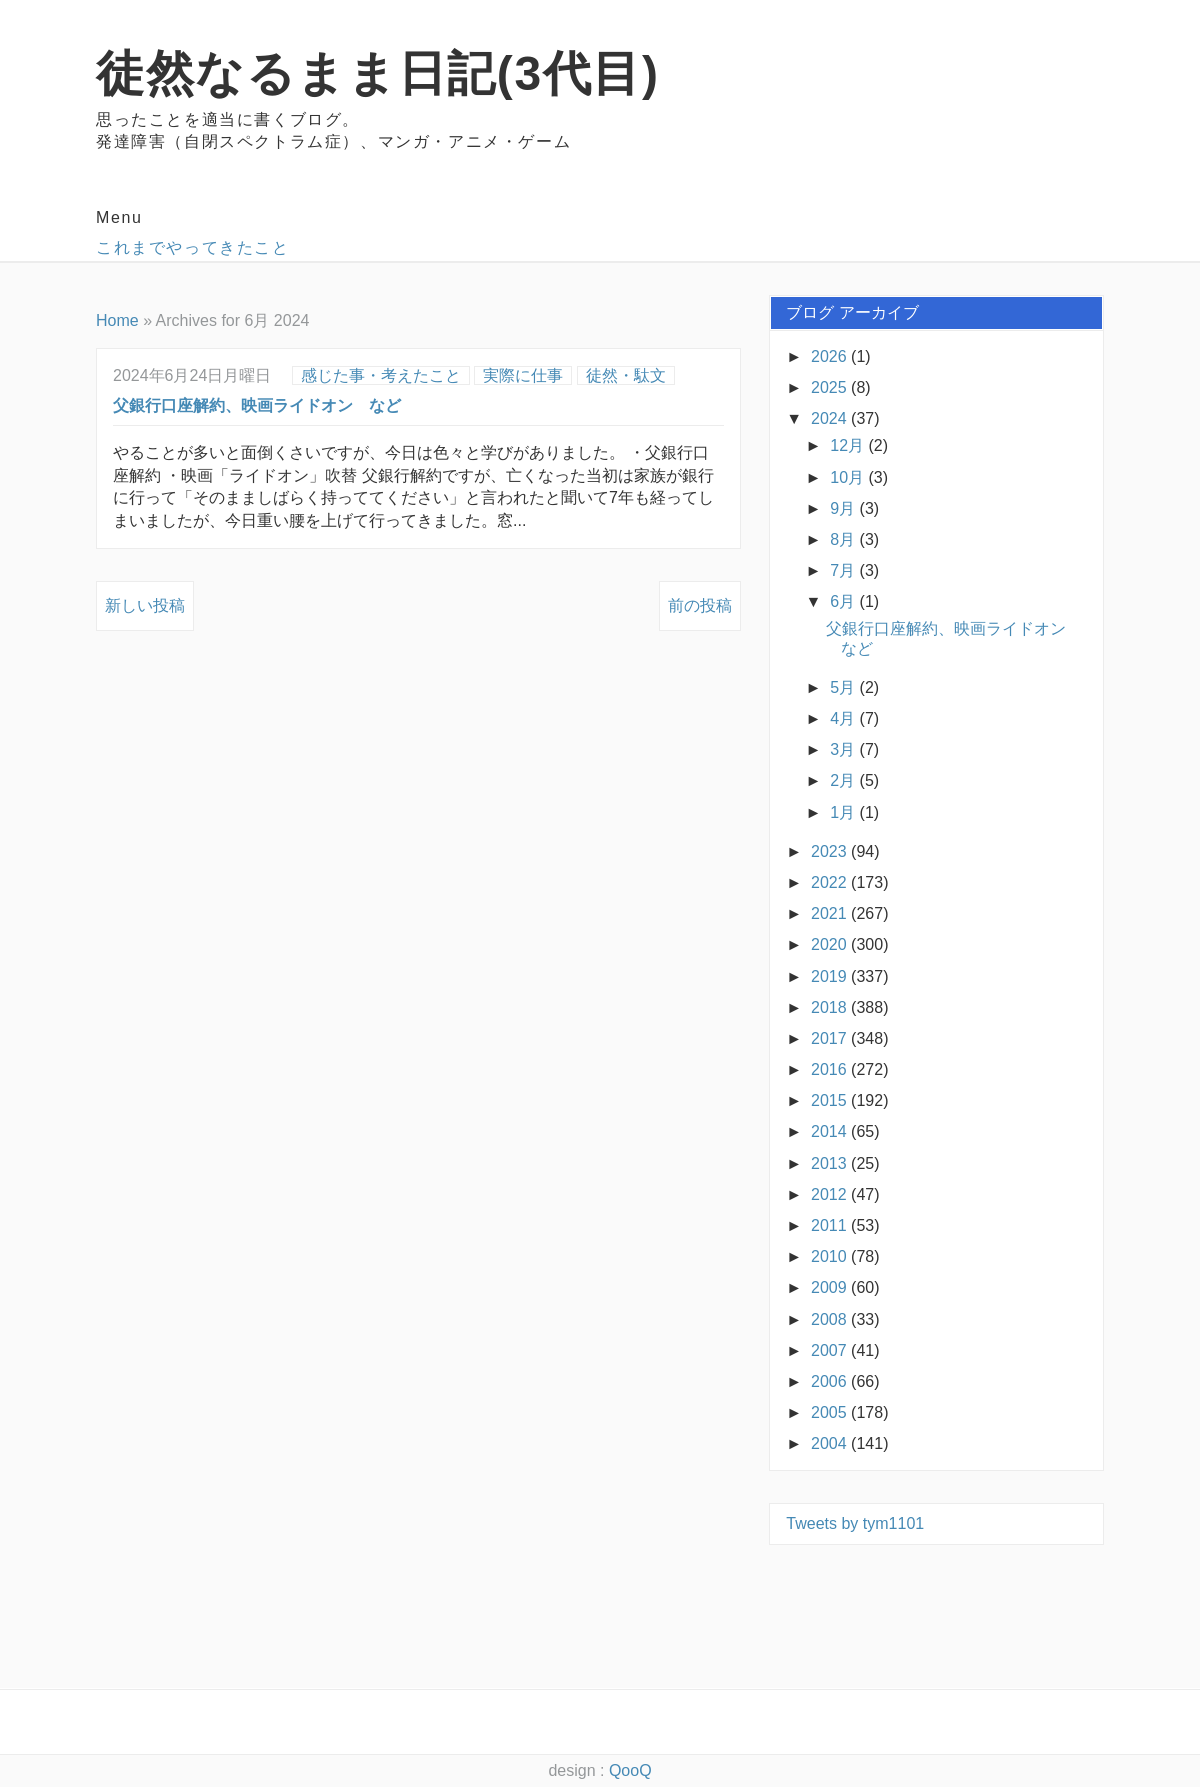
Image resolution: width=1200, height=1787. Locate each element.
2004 (831, 1443)
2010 (831, 1256)
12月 (849, 445)
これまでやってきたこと (193, 247)
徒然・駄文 (626, 375)
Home (117, 320)
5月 (844, 687)
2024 (831, 418)
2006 (831, 1381)
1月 (844, 812)
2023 (831, 851)
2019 (831, 976)
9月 (844, 508)
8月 (844, 539)
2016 (831, 1069)
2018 (831, 1007)
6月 (844, 601)
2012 (831, 1194)
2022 (831, 882)
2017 (831, 1038)
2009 (831, 1287)
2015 (831, 1100)
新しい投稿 (145, 605)
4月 (844, 718)
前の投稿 (700, 605)
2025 (831, 387)
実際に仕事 (523, 375)
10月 (849, 477)
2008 (831, 1319)
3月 (844, 749)
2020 (831, 944)
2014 (831, 1131)
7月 (844, 570)
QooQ (630, 1770)
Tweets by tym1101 (855, 1523)
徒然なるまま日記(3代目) (377, 73)
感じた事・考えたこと (381, 375)
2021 (831, 913)
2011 (831, 1225)
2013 (831, 1163)
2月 (844, 780)
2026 (831, 356)
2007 (831, 1350)
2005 (831, 1412)
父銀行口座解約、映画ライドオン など (257, 405)
